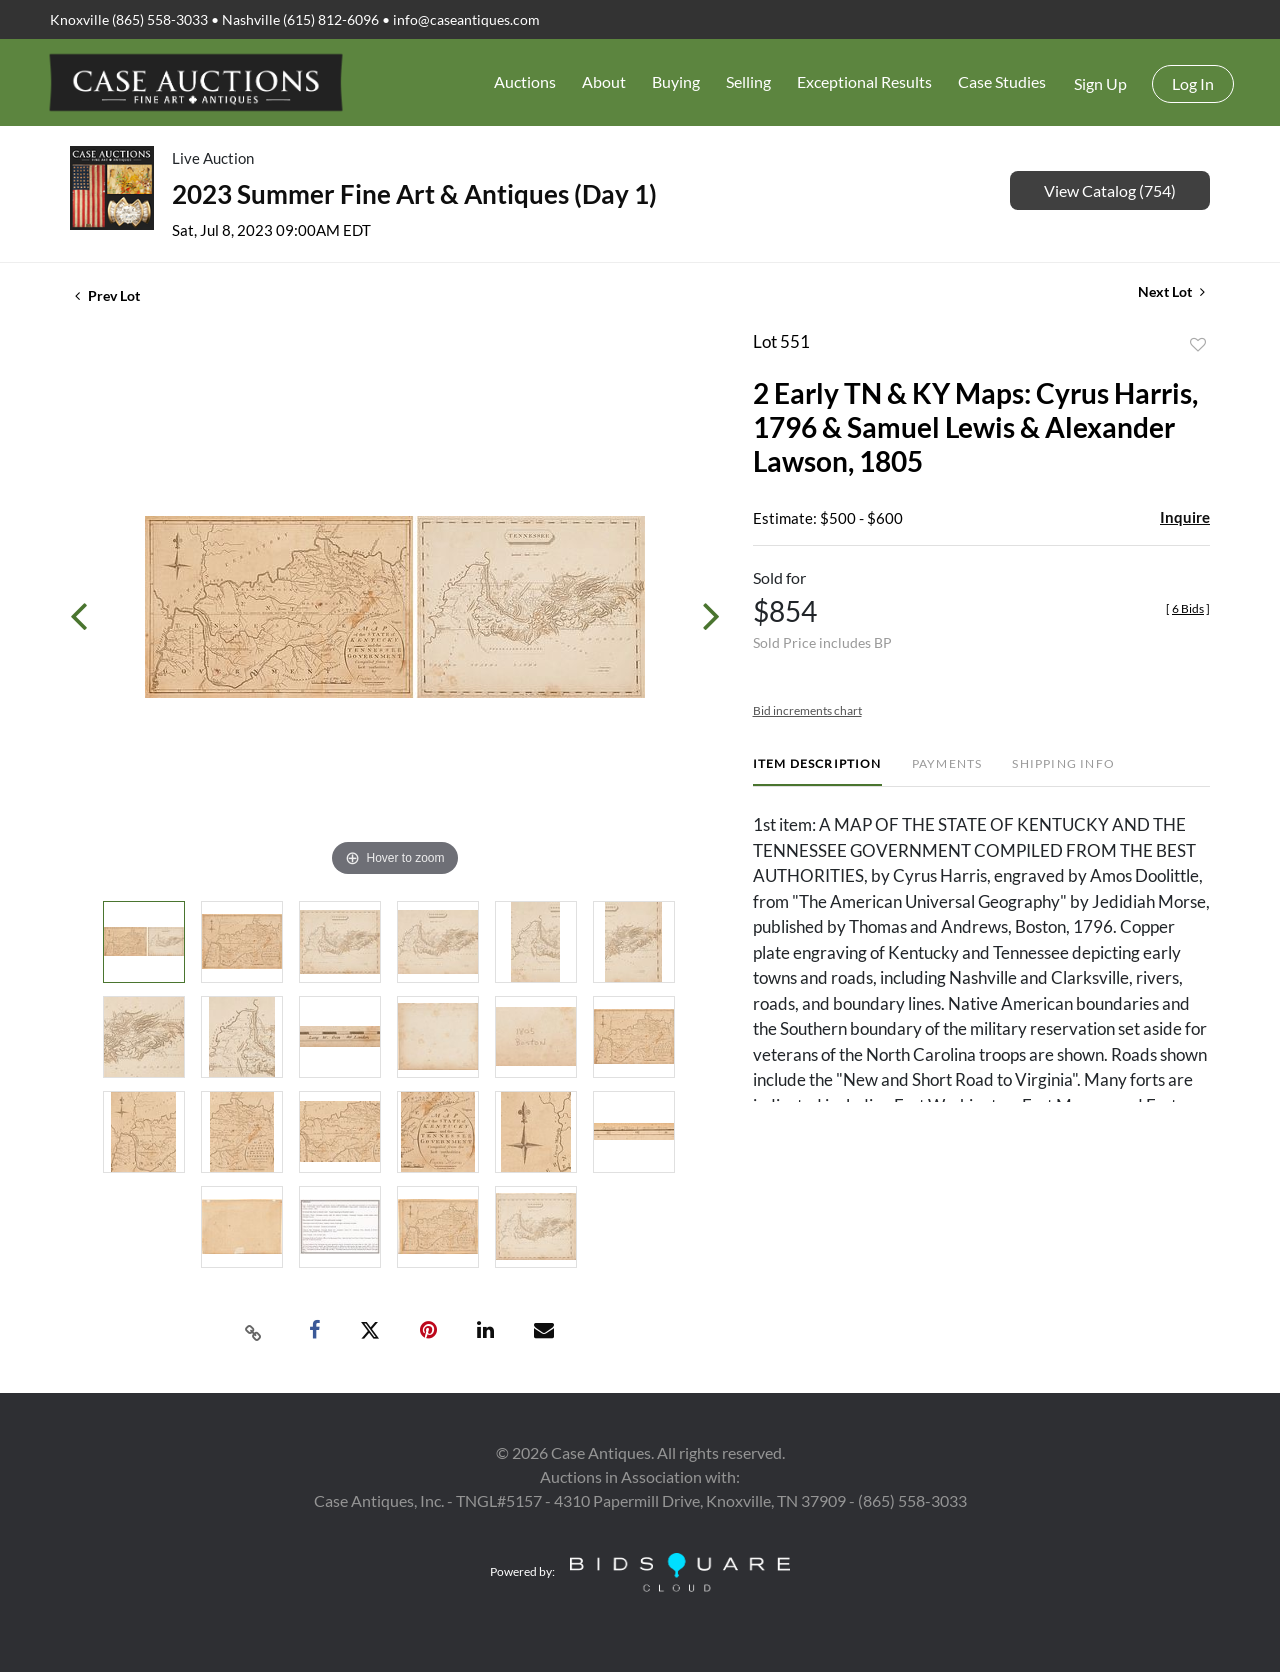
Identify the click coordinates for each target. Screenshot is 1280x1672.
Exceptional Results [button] (864, 81)
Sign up (1100, 83)
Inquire (1185, 517)
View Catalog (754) (1110, 190)
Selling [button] (748, 81)
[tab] (817, 771)
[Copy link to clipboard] (254, 1331)
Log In (1193, 83)
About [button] (604, 81)
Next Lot (1171, 291)
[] (1188, 608)
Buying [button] (676, 81)
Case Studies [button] (1002, 81)
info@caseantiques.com (466, 19)
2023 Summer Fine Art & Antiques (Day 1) (414, 194)
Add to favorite (1198, 345)
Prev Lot (107, 295)
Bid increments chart (807, 710)
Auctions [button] (525, 81)
